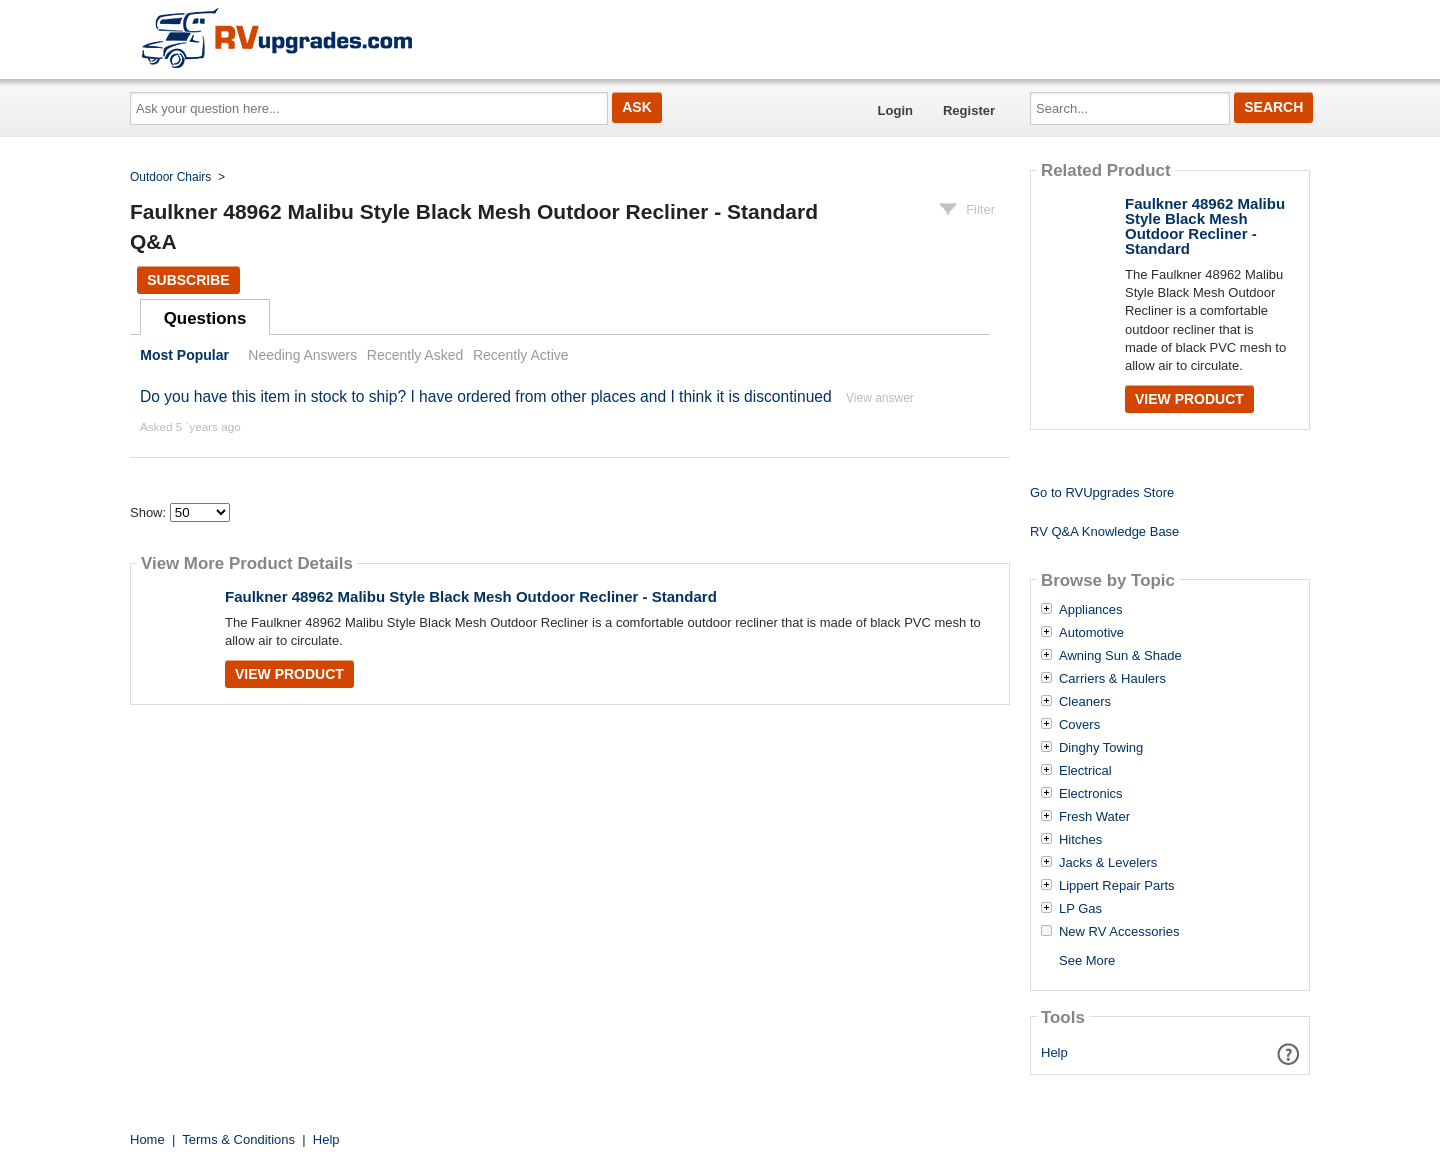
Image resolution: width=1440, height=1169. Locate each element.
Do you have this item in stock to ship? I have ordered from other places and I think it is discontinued (486, 396)
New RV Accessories (1119, 932)
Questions (205, 318)
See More (1087, 960)
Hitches (1080, 840)
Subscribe (188, 280)
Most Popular (184, 355)
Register (969, 110)
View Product (289, 674)
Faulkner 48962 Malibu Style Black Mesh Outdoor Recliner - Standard (471, 596)
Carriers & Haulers (1112, 679)
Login (895, 110)
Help (1054, 1052)
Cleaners (1085, 702)
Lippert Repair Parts (1117, 886)
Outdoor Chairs (170, 177)
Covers (1079, 725)
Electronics (1091, 794)
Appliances (1091, 610)
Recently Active (521, 355)
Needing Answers (302, 355)
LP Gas (1080, 909)
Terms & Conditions (238, 1139)
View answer (880, 398)
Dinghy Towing (1101, 748)
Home (147, 1139)
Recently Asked (415, 355)
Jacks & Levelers (1108, 863)
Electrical (1085, 771)
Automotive (1091, 633)
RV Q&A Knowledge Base (1104, 531)
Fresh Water (1094, 817)
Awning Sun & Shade (1120, 656)
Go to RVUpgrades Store (1102, 492)
